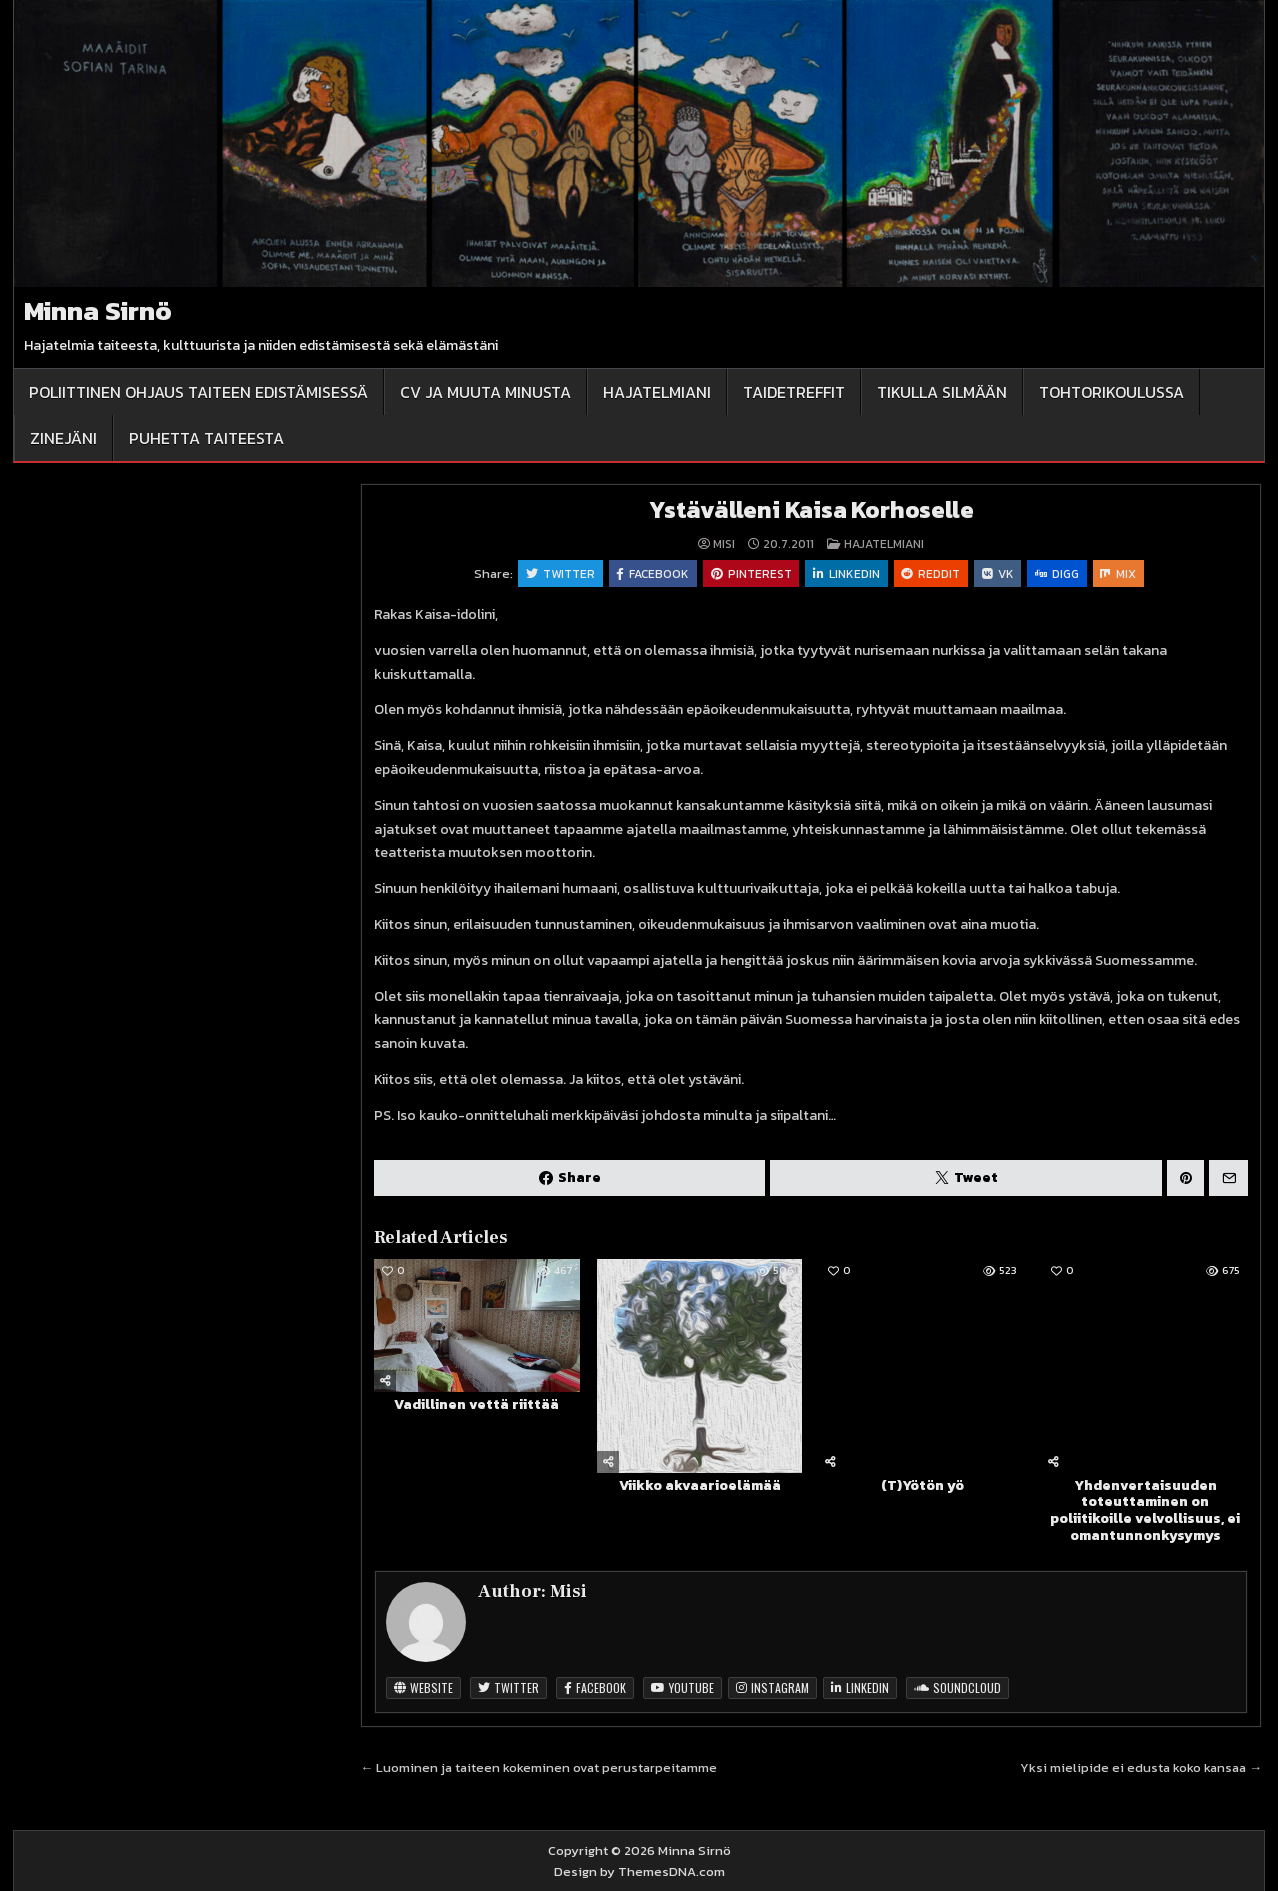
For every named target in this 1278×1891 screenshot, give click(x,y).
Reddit (931, 574)
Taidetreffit (794, 392)
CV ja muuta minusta (485, 392)
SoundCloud (957, 1688)
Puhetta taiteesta (206, 438)
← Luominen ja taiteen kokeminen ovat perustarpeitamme (538, 1768)
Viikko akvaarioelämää (700, 1485)
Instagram (772, 1688)
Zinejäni (63, 438)
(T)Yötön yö (922, 1486)
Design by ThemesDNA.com (639, 1871)
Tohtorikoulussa (1111, 392)
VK (999, 574)
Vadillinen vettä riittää (476, 1405)
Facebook (651, 574)
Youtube (682, 1688)
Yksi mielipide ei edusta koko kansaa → (1141, 1768)
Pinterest (750, 574)
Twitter (558, 574)
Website (423, 1688)
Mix (1121, 574)
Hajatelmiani (657, 392)
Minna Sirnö (98, 310)
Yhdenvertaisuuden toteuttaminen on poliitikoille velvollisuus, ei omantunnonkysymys (1145, 1511)
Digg (1059, 574)
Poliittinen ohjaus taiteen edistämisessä (198, 392)
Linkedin (846, 574)
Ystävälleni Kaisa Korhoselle (811, 509)
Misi (724, 544)
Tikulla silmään (942, 392)
